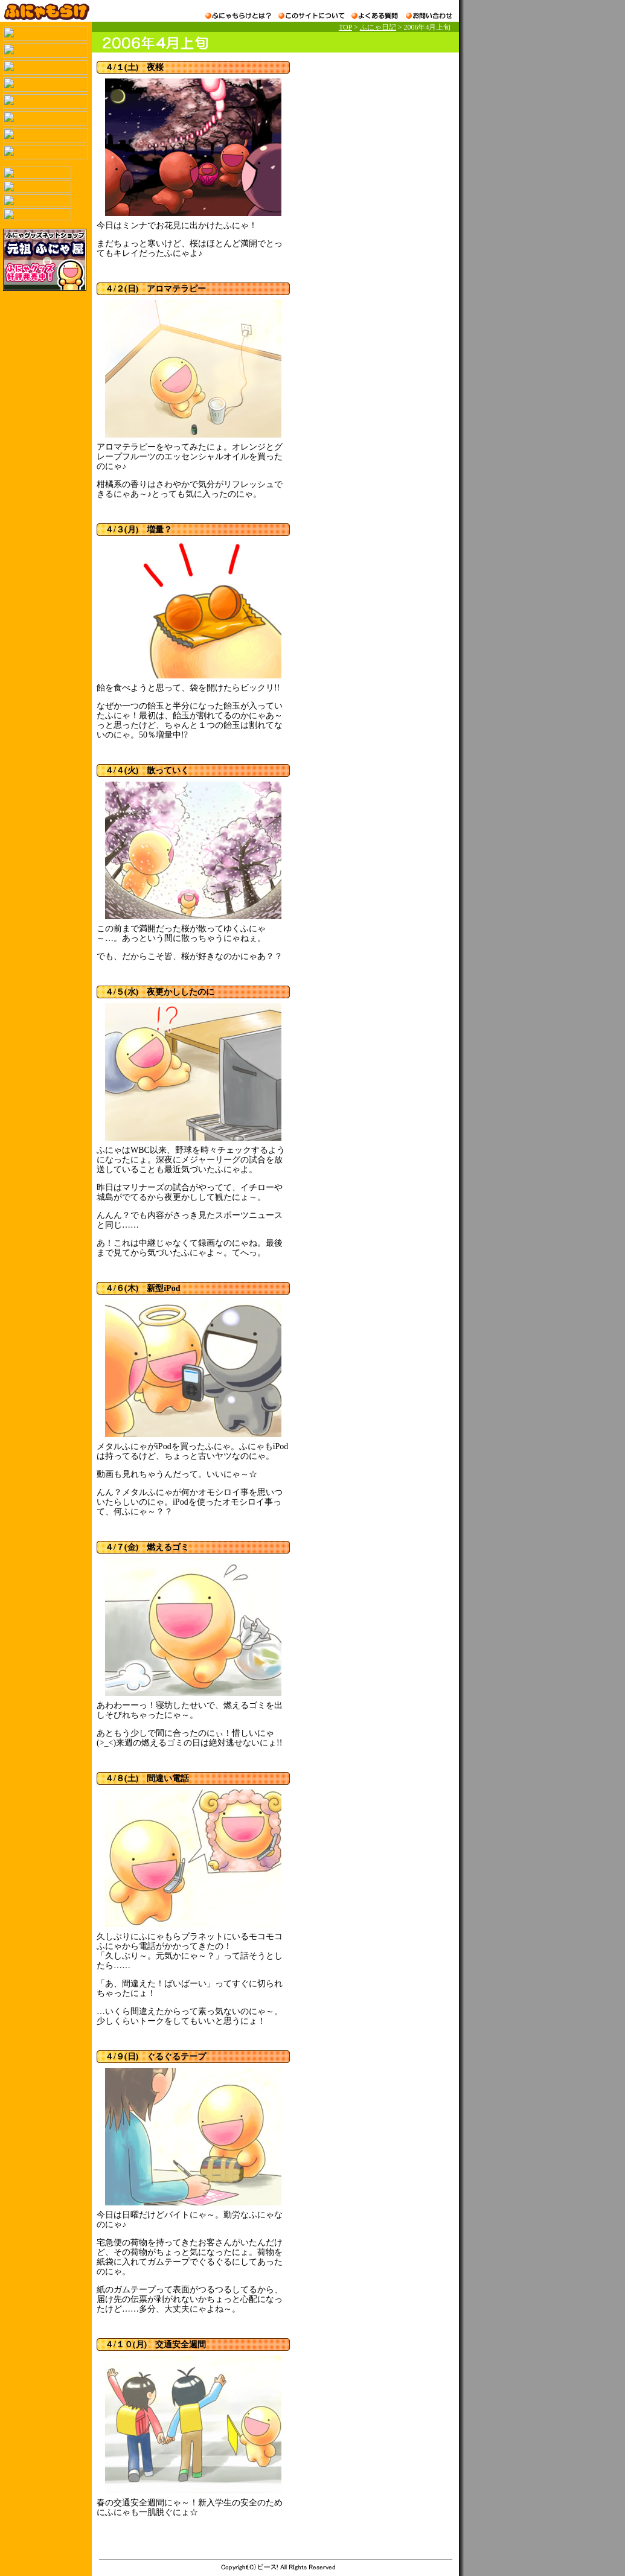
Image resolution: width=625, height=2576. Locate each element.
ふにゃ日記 (378, 27)
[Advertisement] (370, 136)
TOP (345, 27)
